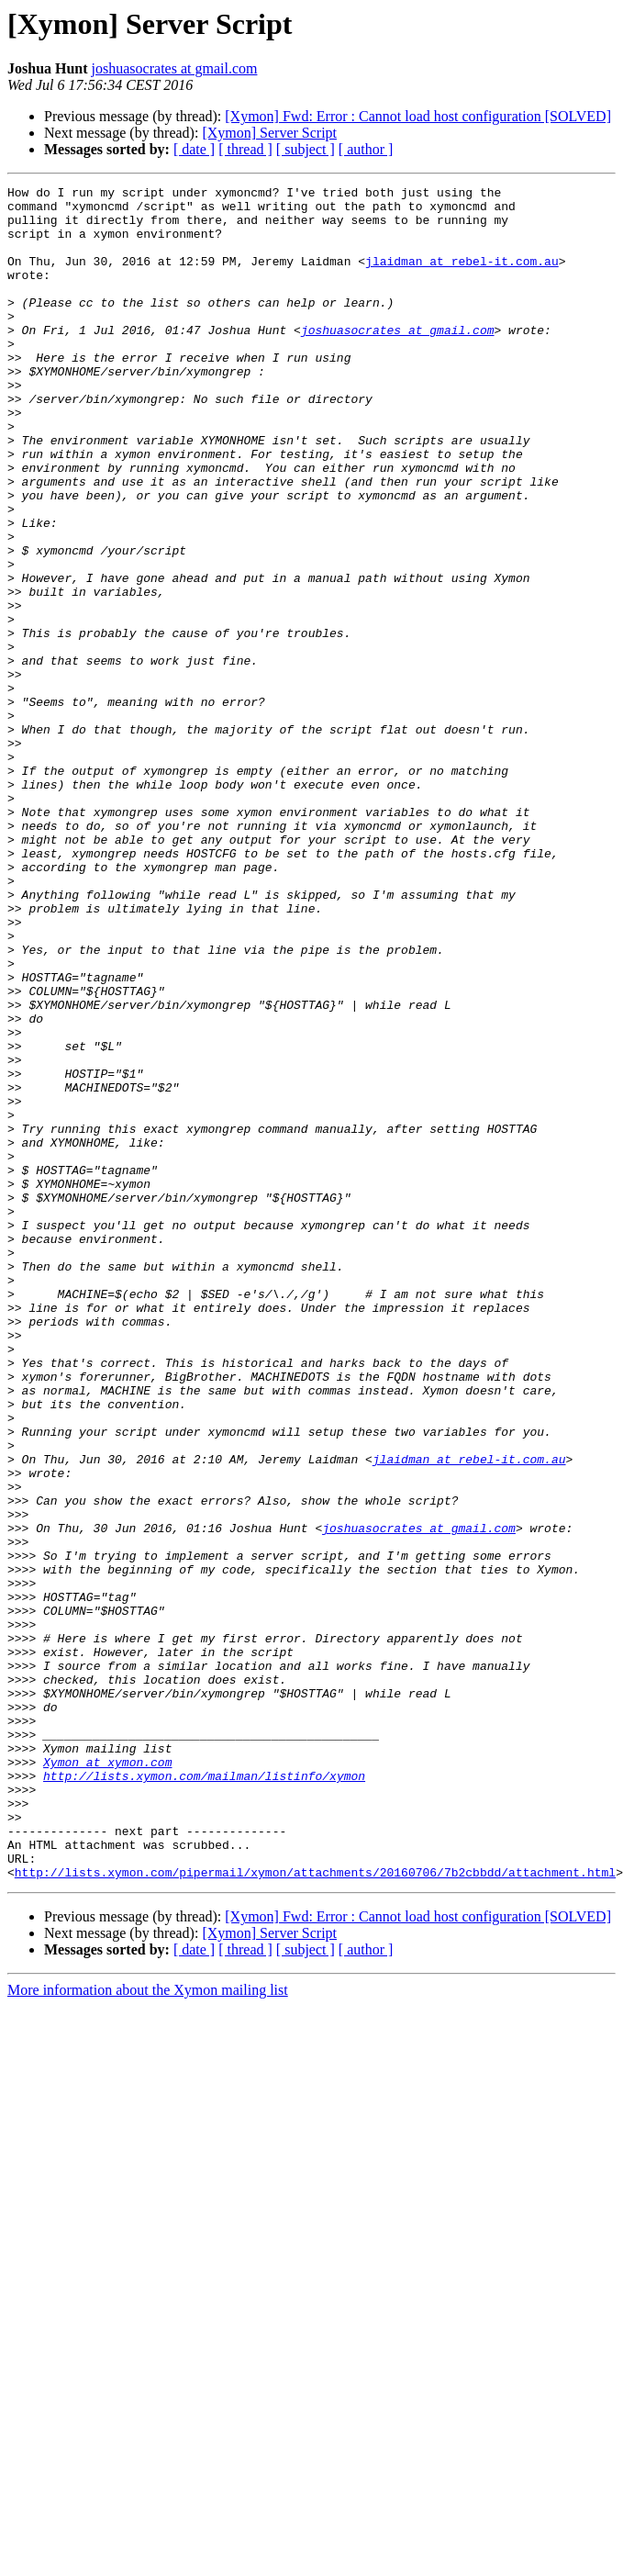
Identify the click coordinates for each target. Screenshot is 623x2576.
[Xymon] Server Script (269, 132)
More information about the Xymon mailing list (147, 2328)
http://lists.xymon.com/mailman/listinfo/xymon (204, 2095)
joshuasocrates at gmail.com (175, 68)
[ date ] (194, 149)
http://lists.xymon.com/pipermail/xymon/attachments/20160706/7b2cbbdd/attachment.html (315, 2210)
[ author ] (366, 149)
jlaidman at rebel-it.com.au (462, 277)
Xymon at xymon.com (107, 2078)
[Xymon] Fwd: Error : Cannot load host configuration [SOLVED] (418, 116)
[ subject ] (305, 149)
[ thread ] (245, 149)
